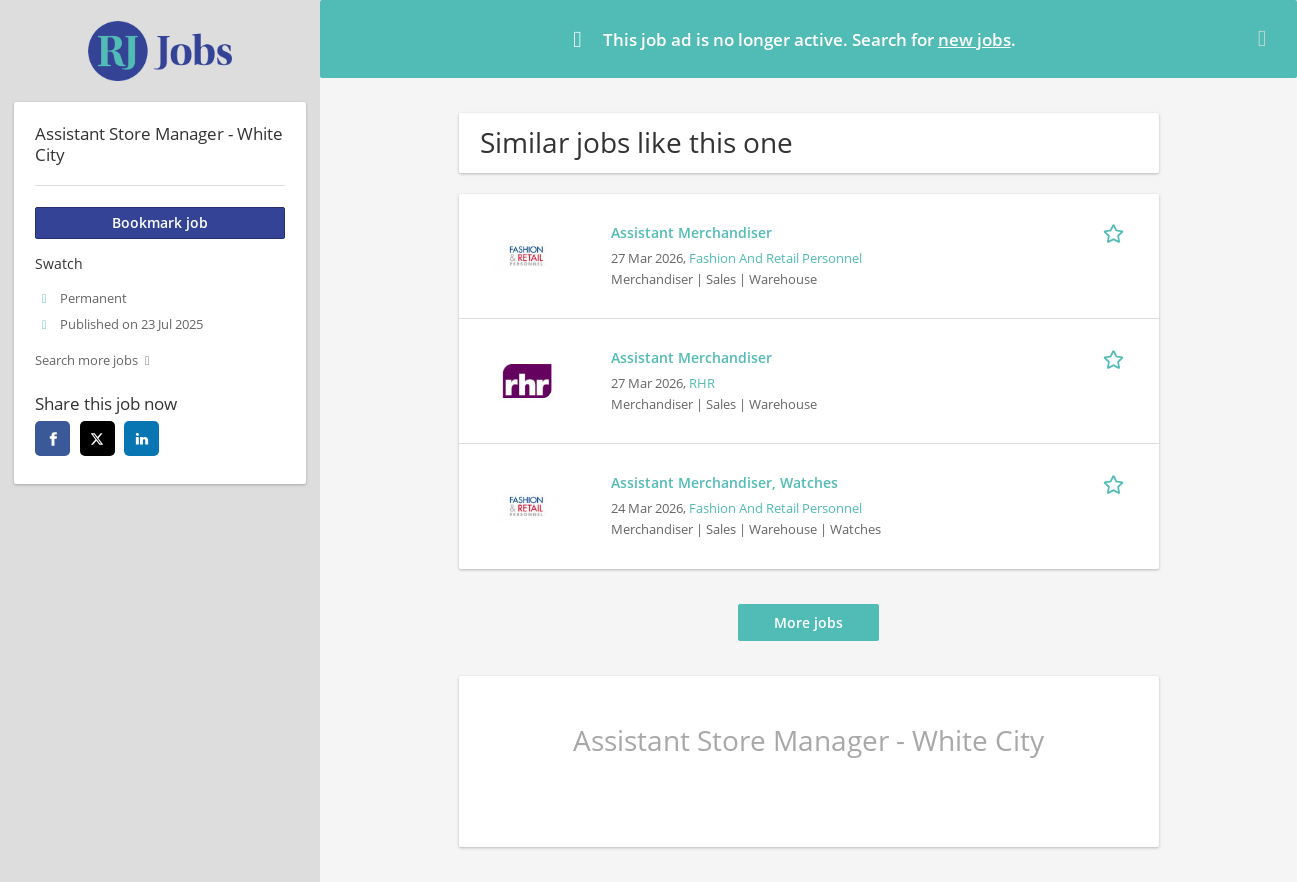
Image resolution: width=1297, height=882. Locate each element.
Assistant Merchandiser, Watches (724, 482)
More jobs (808, 622)
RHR (702, 383)
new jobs (974, 39)
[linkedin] (141, 438)
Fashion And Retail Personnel (775, 258)
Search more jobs (86, 360)
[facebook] (52, 438)
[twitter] (97, 438)
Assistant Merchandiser (691, 232)
